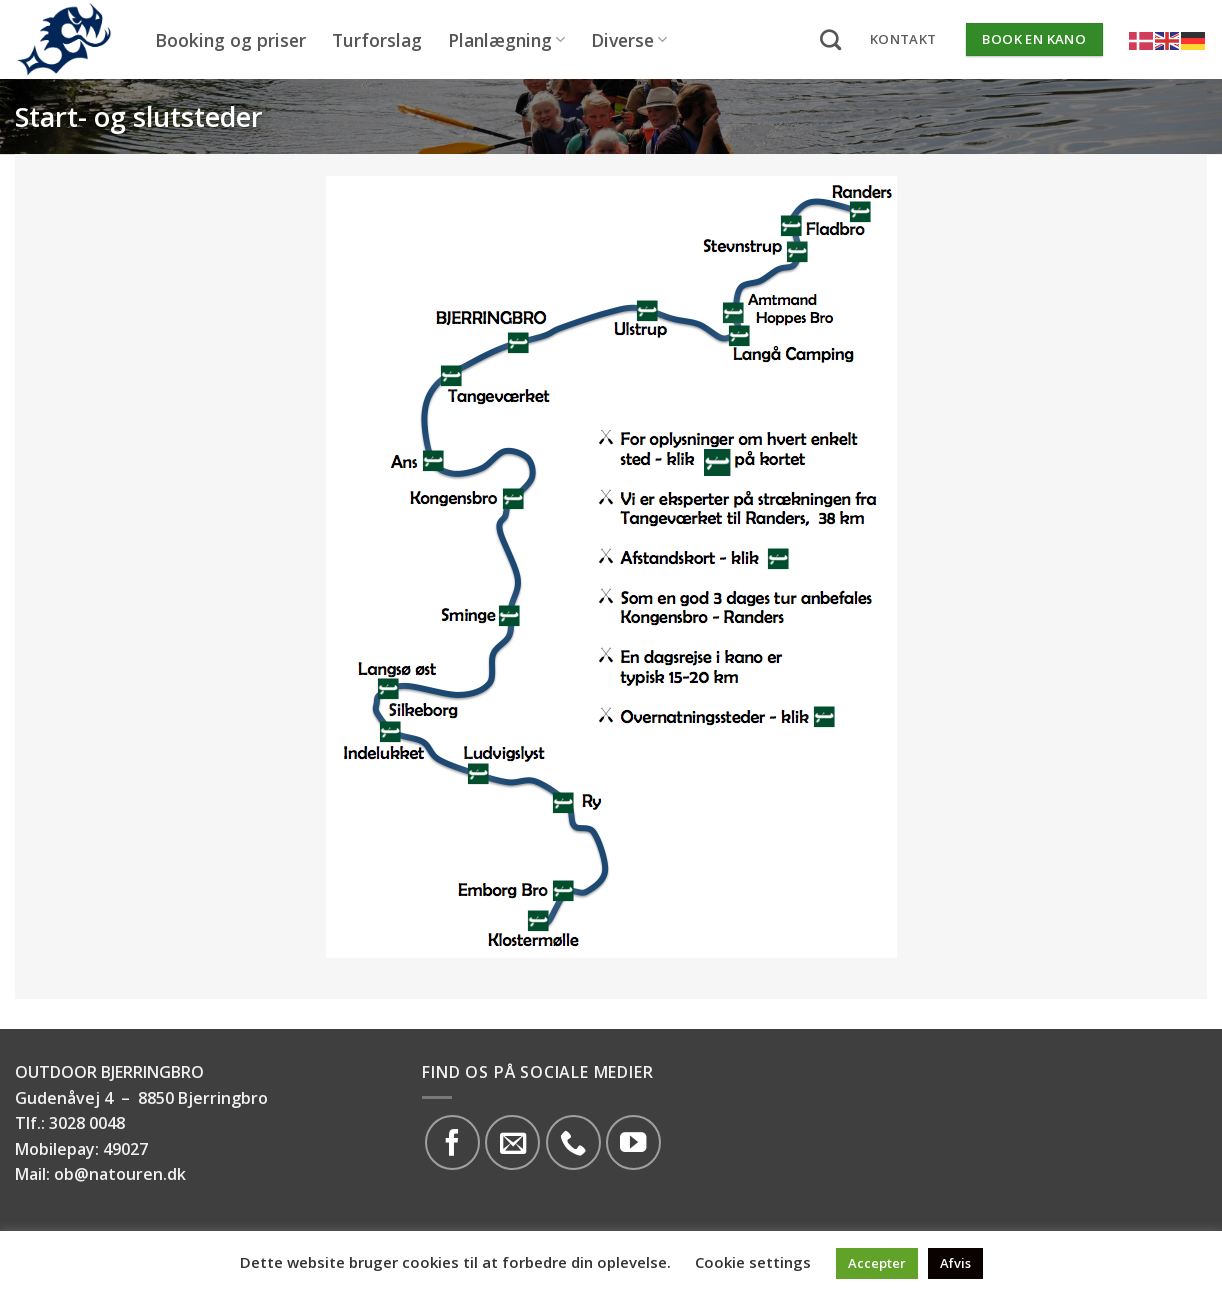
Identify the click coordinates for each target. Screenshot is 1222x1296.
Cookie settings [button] (753, 1262)
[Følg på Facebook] (452, 1142)
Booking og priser (230, 40)
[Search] (830, 39)
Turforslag (377, 40)
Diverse (629, 40)
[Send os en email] (512, 1142)
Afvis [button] (955, 1263)
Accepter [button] (877, 1263)
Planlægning (506, 40)
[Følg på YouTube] (633, 1142)
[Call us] (573, 1142)
